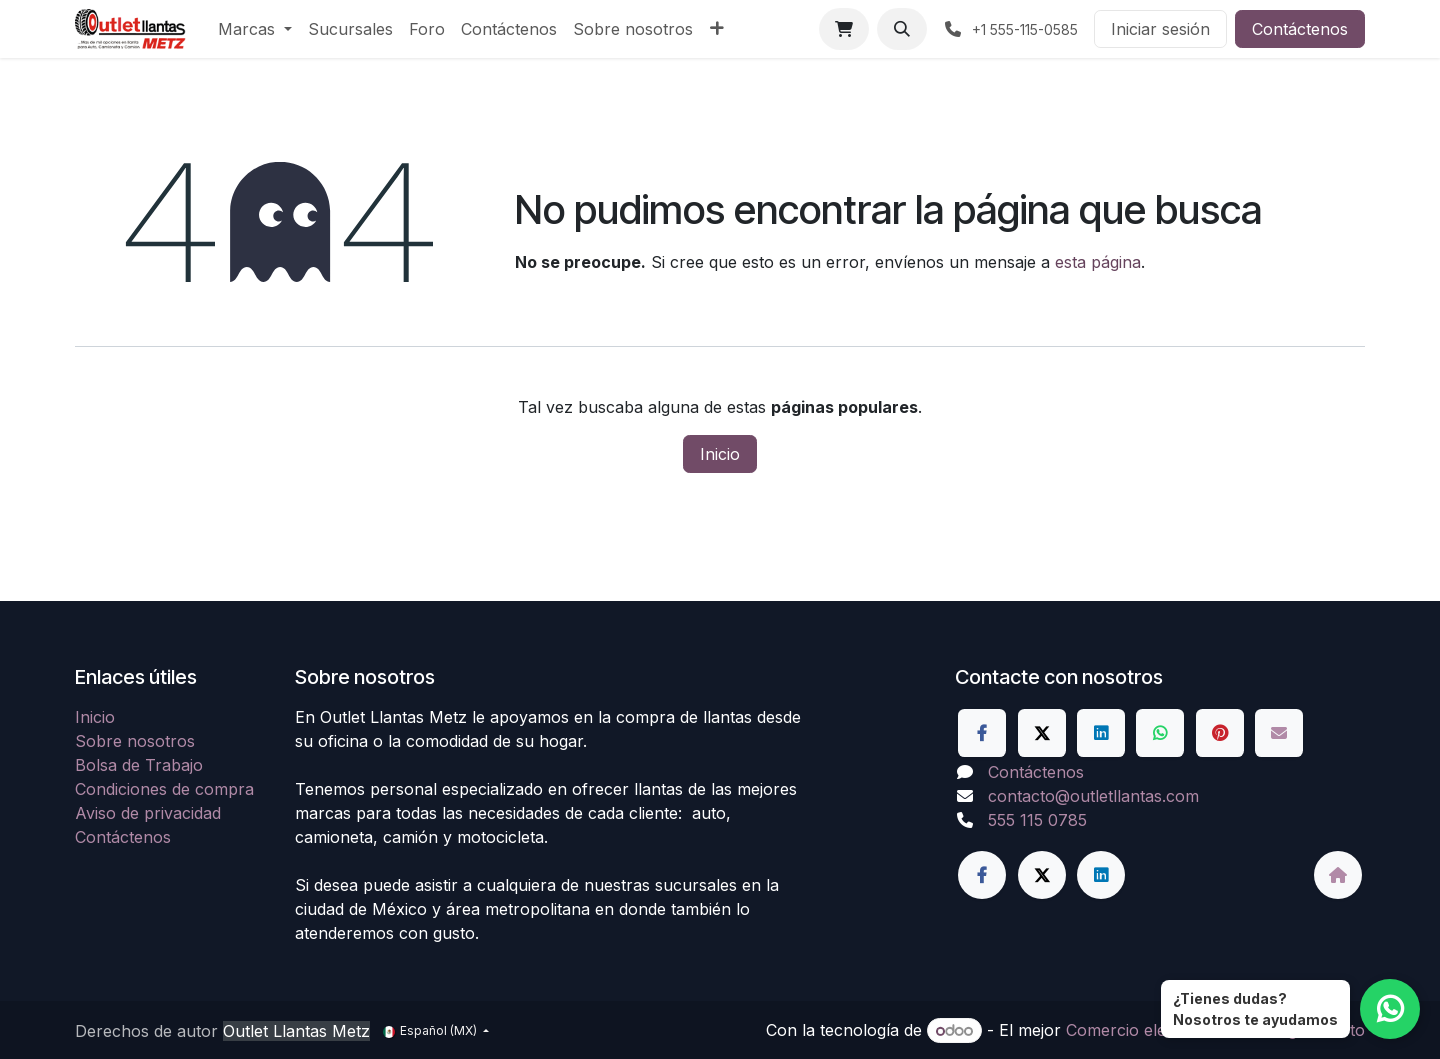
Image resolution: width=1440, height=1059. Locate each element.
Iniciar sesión (1160, 29)
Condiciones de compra (164, 789)
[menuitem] (255, 29)
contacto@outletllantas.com (1093, 796)
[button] (902, 29)
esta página (1098, 262)
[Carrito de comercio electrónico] (844, 29)
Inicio (720, 454)
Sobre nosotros (135, 741)
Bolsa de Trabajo (139, 765)
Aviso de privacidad (148, 813)
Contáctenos (1300, 29)
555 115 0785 (1037, 820)
